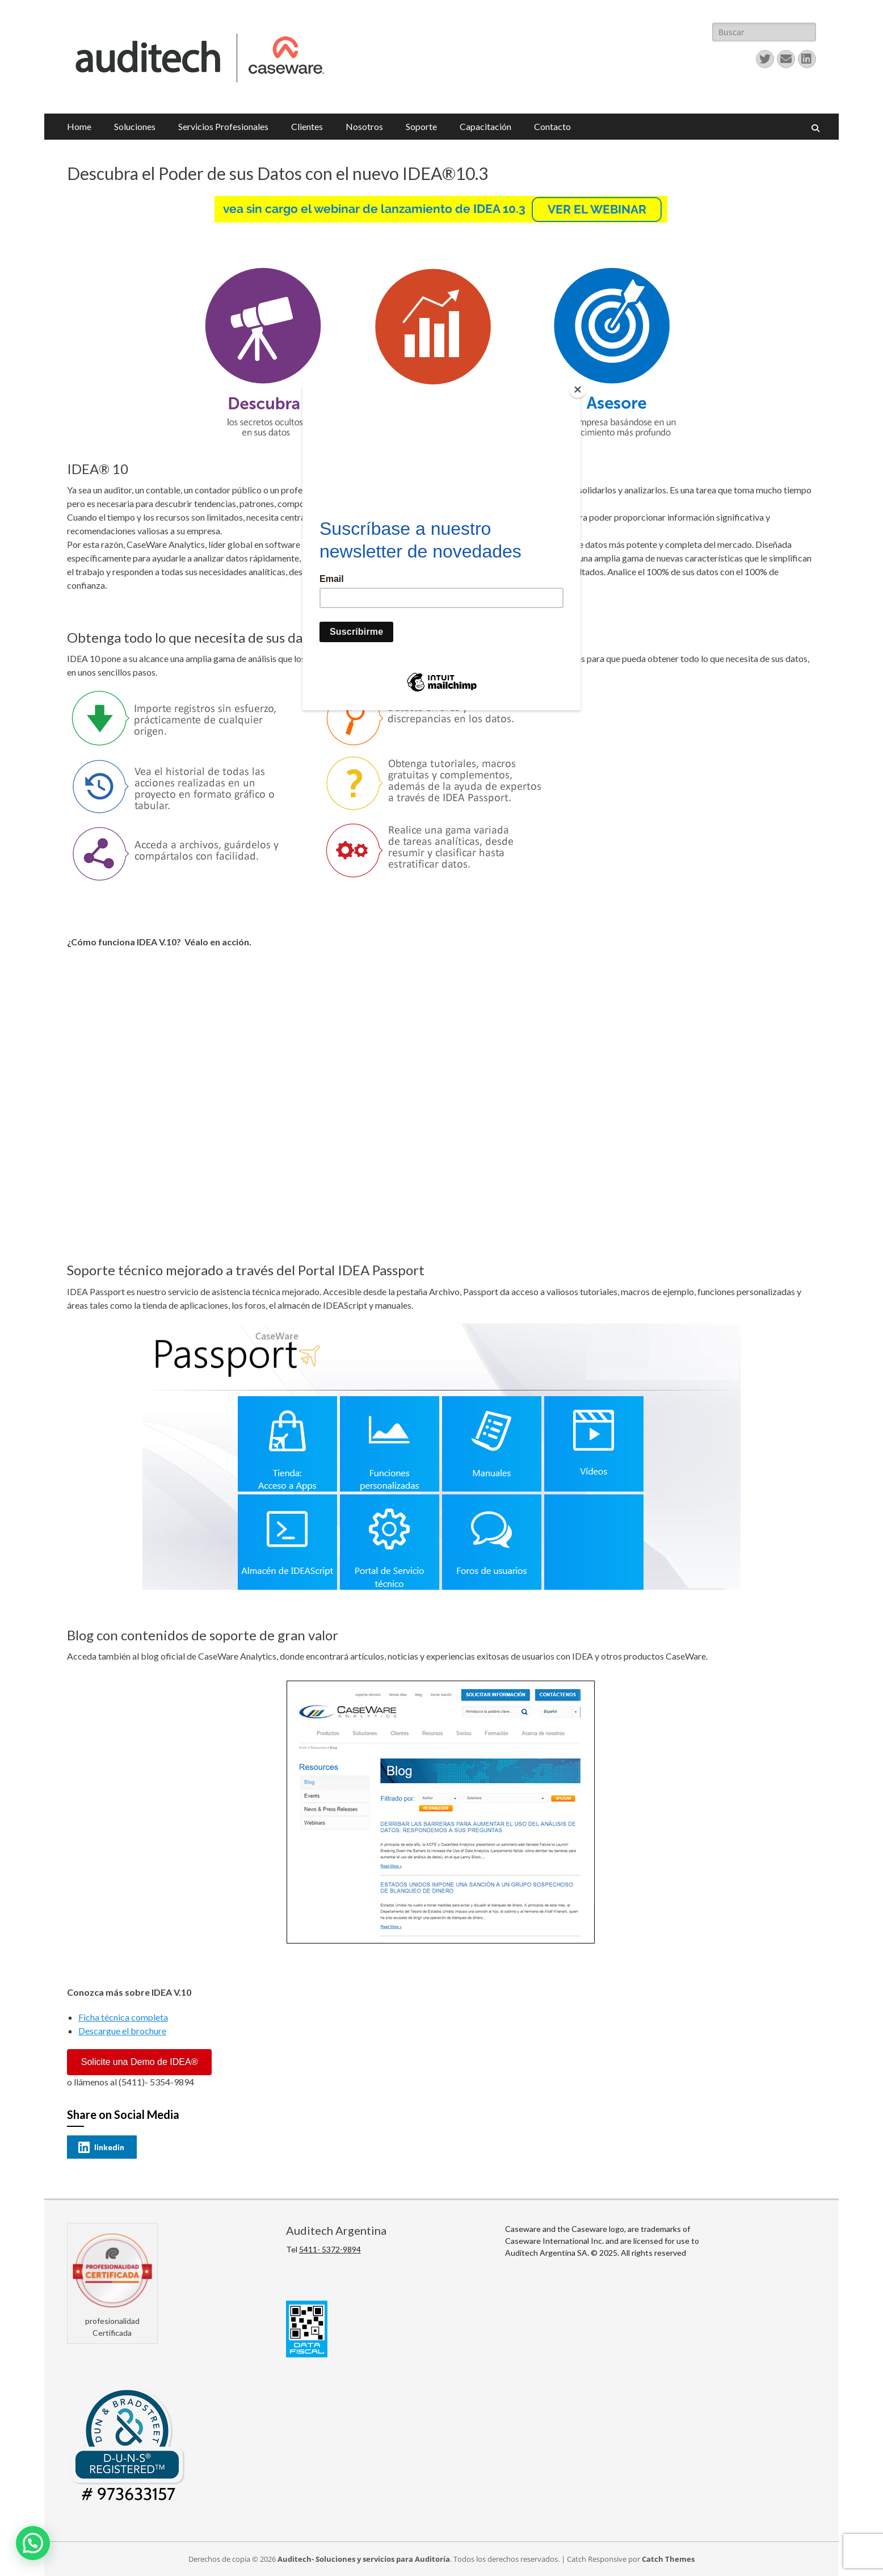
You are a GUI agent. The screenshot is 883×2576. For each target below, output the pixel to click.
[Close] (577, 389)
